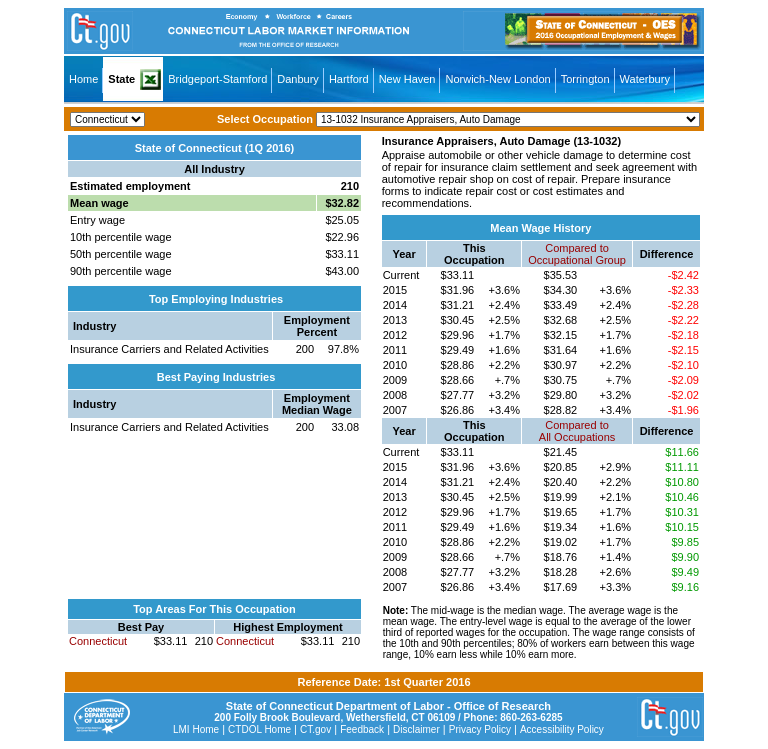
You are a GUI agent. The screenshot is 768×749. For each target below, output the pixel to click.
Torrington (585, 79)
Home (83, 79)
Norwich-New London (497, 79)
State (121, 79)
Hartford (349, 79)
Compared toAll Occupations (577, 431)
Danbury (298, 79)
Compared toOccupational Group (577, 254)
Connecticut (98, 641)
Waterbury (645, 79)
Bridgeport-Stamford (217, 79)
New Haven (407, 79)
